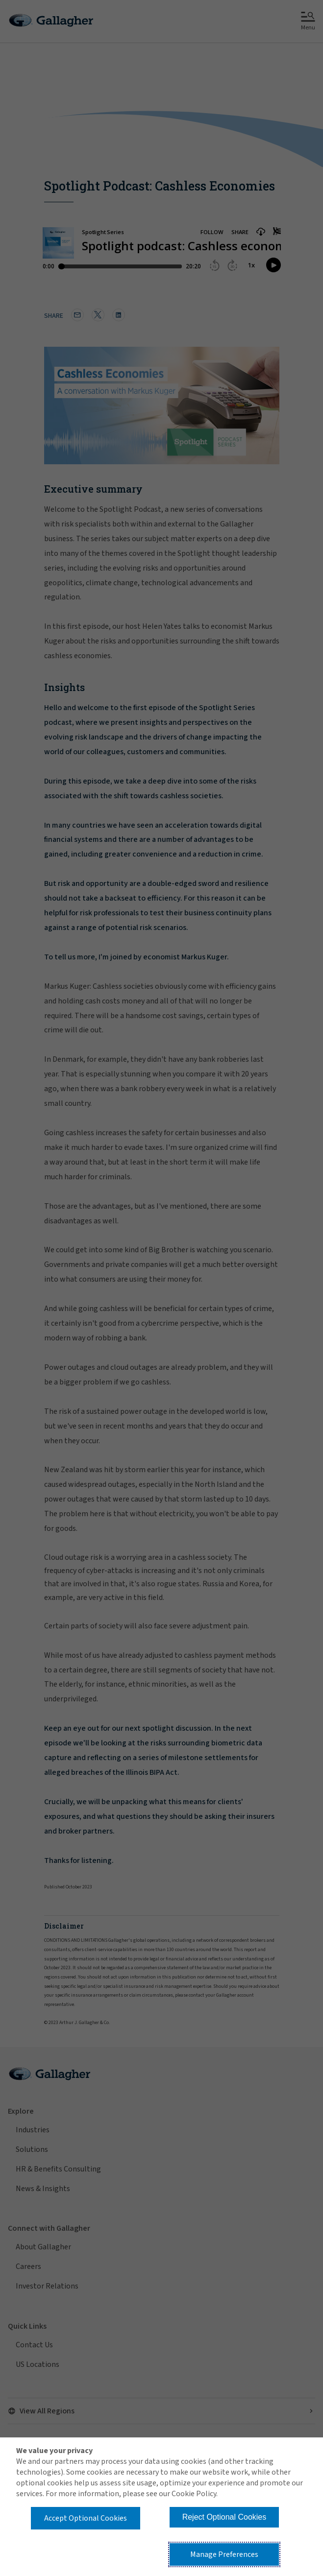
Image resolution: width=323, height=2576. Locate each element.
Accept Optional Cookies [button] (85, 2518)
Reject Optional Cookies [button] (224, 2517)
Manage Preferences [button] (224, 2554)
